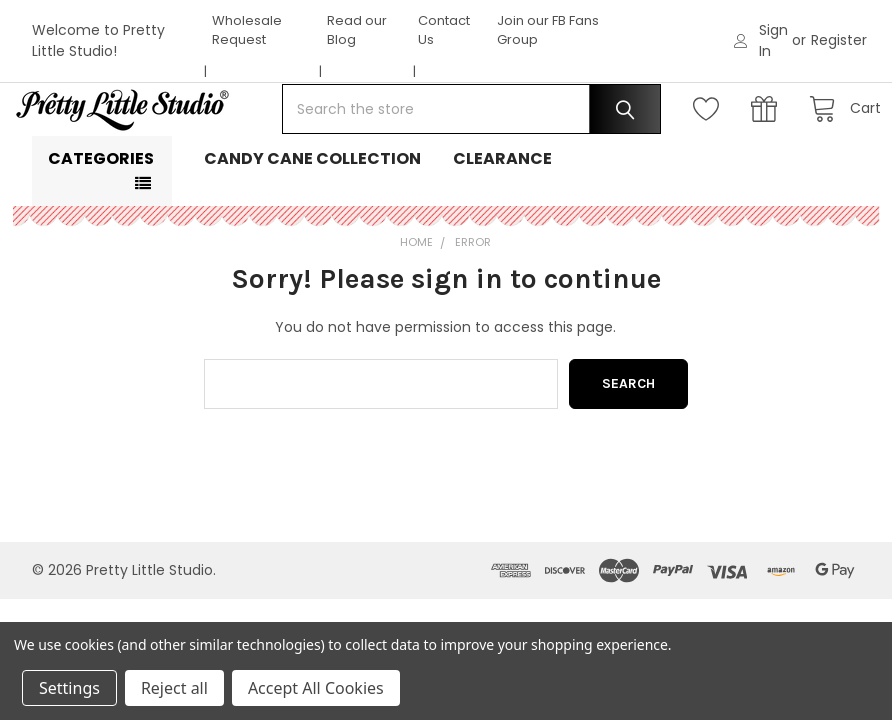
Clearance (502, 219)
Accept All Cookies (316, 688)
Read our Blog (357, 30)
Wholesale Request (247, 30)
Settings (69, 688)
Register (839, 40)
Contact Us (444, 30)
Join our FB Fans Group (548, 30)
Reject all (174, 688)
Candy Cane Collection (312, 219)
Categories (101, 219)
